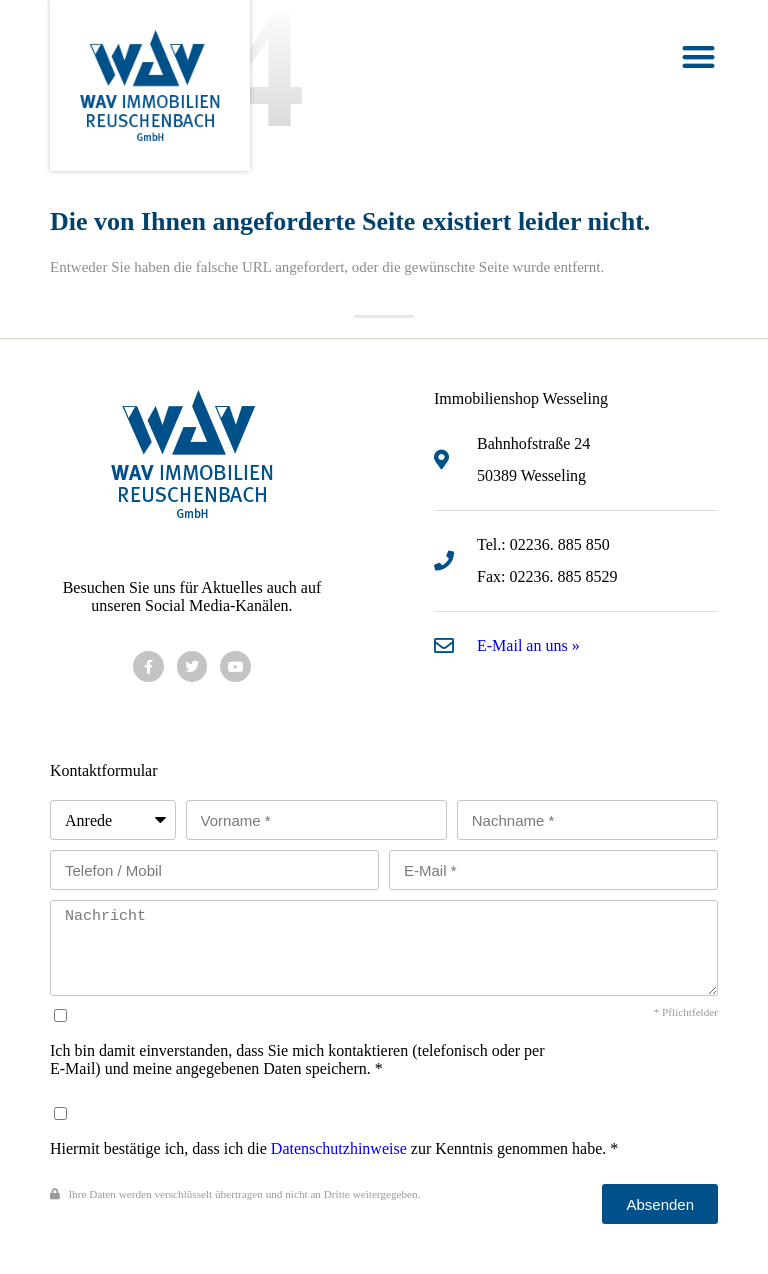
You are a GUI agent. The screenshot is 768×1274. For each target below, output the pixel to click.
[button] (698, 56)
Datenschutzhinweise (339, 1148)
